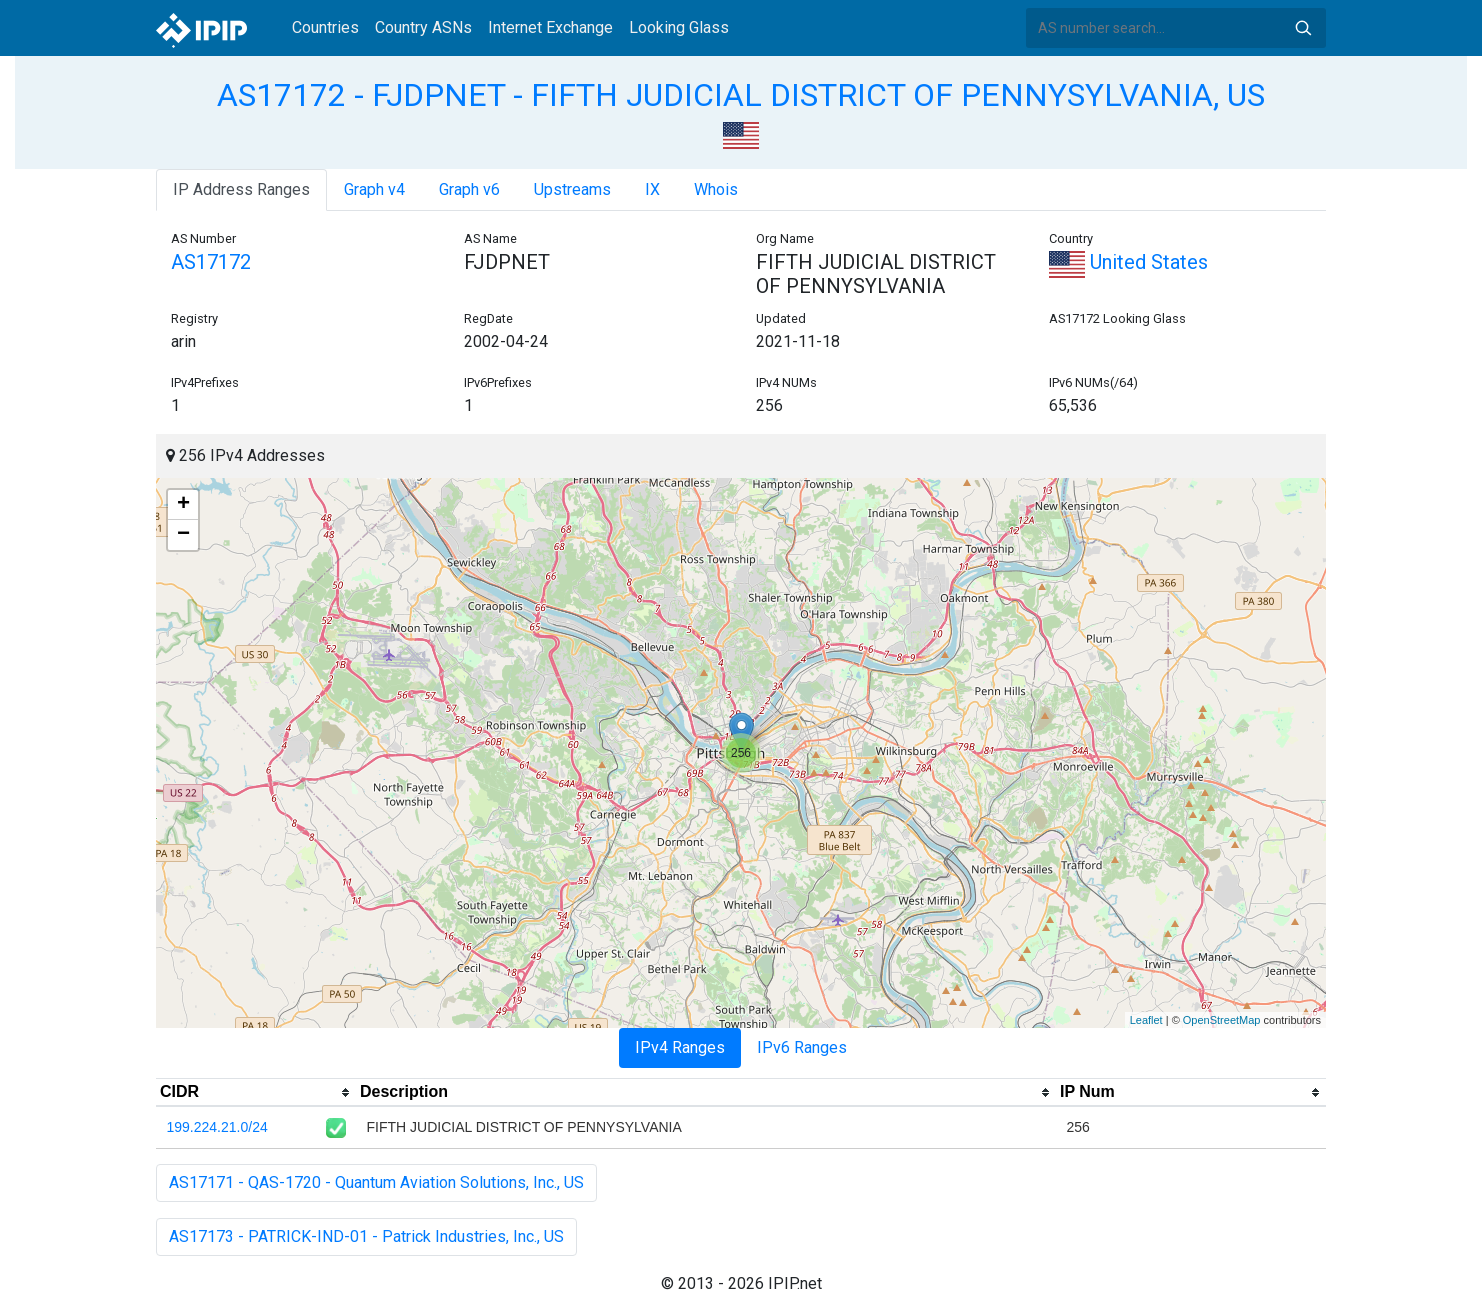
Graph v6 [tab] (469, 189)
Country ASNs (423, 27)
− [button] (183, 535)
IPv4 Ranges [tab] (680, 1047)
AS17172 (211, 262)
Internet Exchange (550, 27)
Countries (325, 27)
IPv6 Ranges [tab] (802, 1047)
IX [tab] (652, 189)
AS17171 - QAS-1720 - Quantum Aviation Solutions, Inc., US (376, 1182)
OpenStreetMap (1222, 1020)
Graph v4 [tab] (374, 189)
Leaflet (1146, 1020)
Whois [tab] (716, 189)
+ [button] (183, 505)
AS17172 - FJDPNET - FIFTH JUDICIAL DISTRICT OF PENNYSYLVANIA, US (741, 95)
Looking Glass (679, 27)
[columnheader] (256, 1093)
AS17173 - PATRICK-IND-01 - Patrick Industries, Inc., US (366, 1236)
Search (1303, 28)
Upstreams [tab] (572, 189)
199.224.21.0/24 (217, 1127)
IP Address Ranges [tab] (241, 189)
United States (1128, 262)
